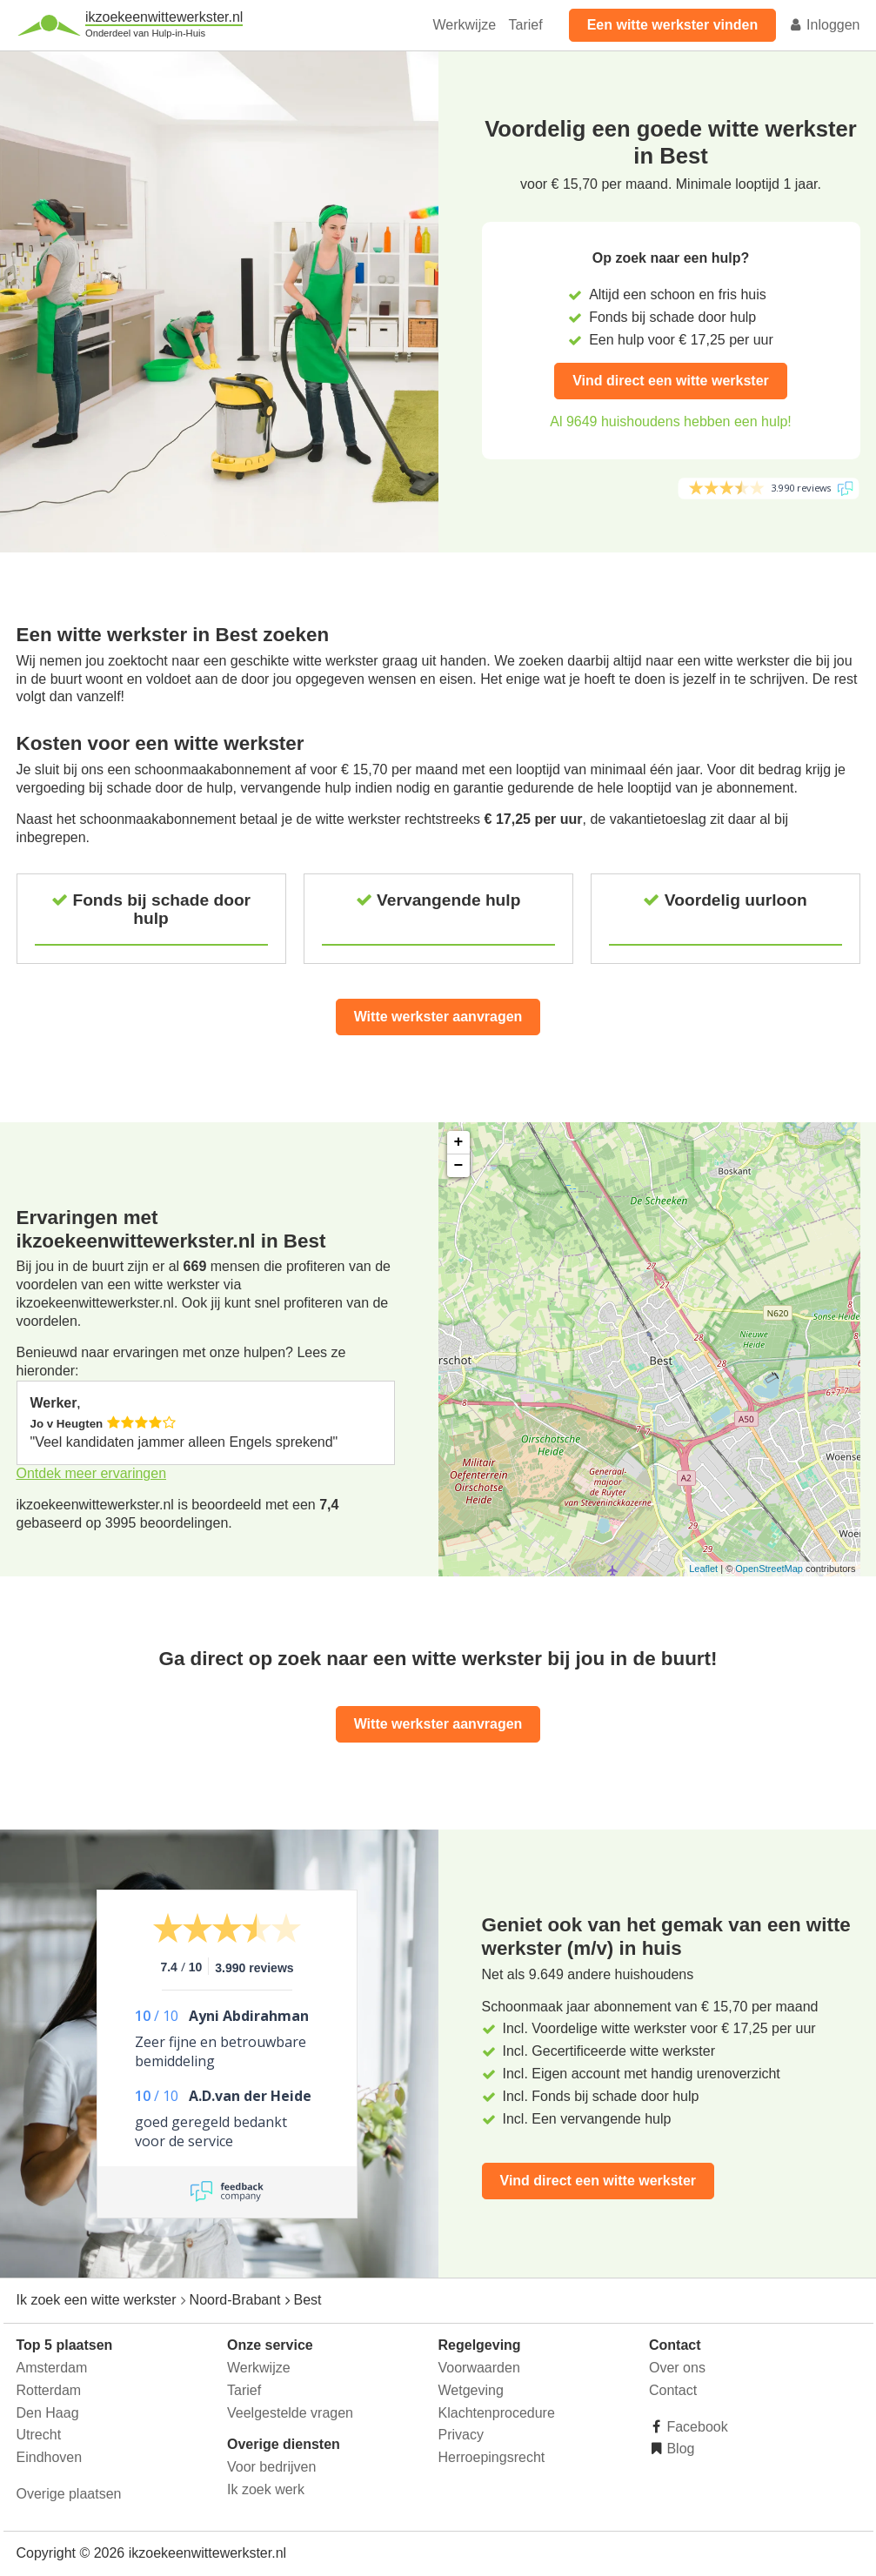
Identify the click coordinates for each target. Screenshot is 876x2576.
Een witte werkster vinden (673, 24)
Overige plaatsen (69, 2493)
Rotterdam (49, 2390)
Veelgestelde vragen (290, 2412)
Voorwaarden (479, 2367)
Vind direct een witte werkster (670, 380)
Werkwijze (465, 24)
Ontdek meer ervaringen (92, 1473)
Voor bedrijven (271, 2466)
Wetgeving (471, 2390)
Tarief (526, 24)
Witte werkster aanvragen (438, 1016)
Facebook (695, 2426)
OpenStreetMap (769, 1568)
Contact (673, 2390)
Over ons (677, 2367)
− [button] (459, 1165)
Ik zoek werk (265, 2489)
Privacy (461, 2434)
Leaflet (703, 1568)
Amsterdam (52, 2367)
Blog (678, 2448)
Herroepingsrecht (491, 2457)
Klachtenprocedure (496, 2412)
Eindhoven (50, 2457)
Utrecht (39, 2434)
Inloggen (824, 24)
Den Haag (48, 2412)
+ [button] (459, 1142)
